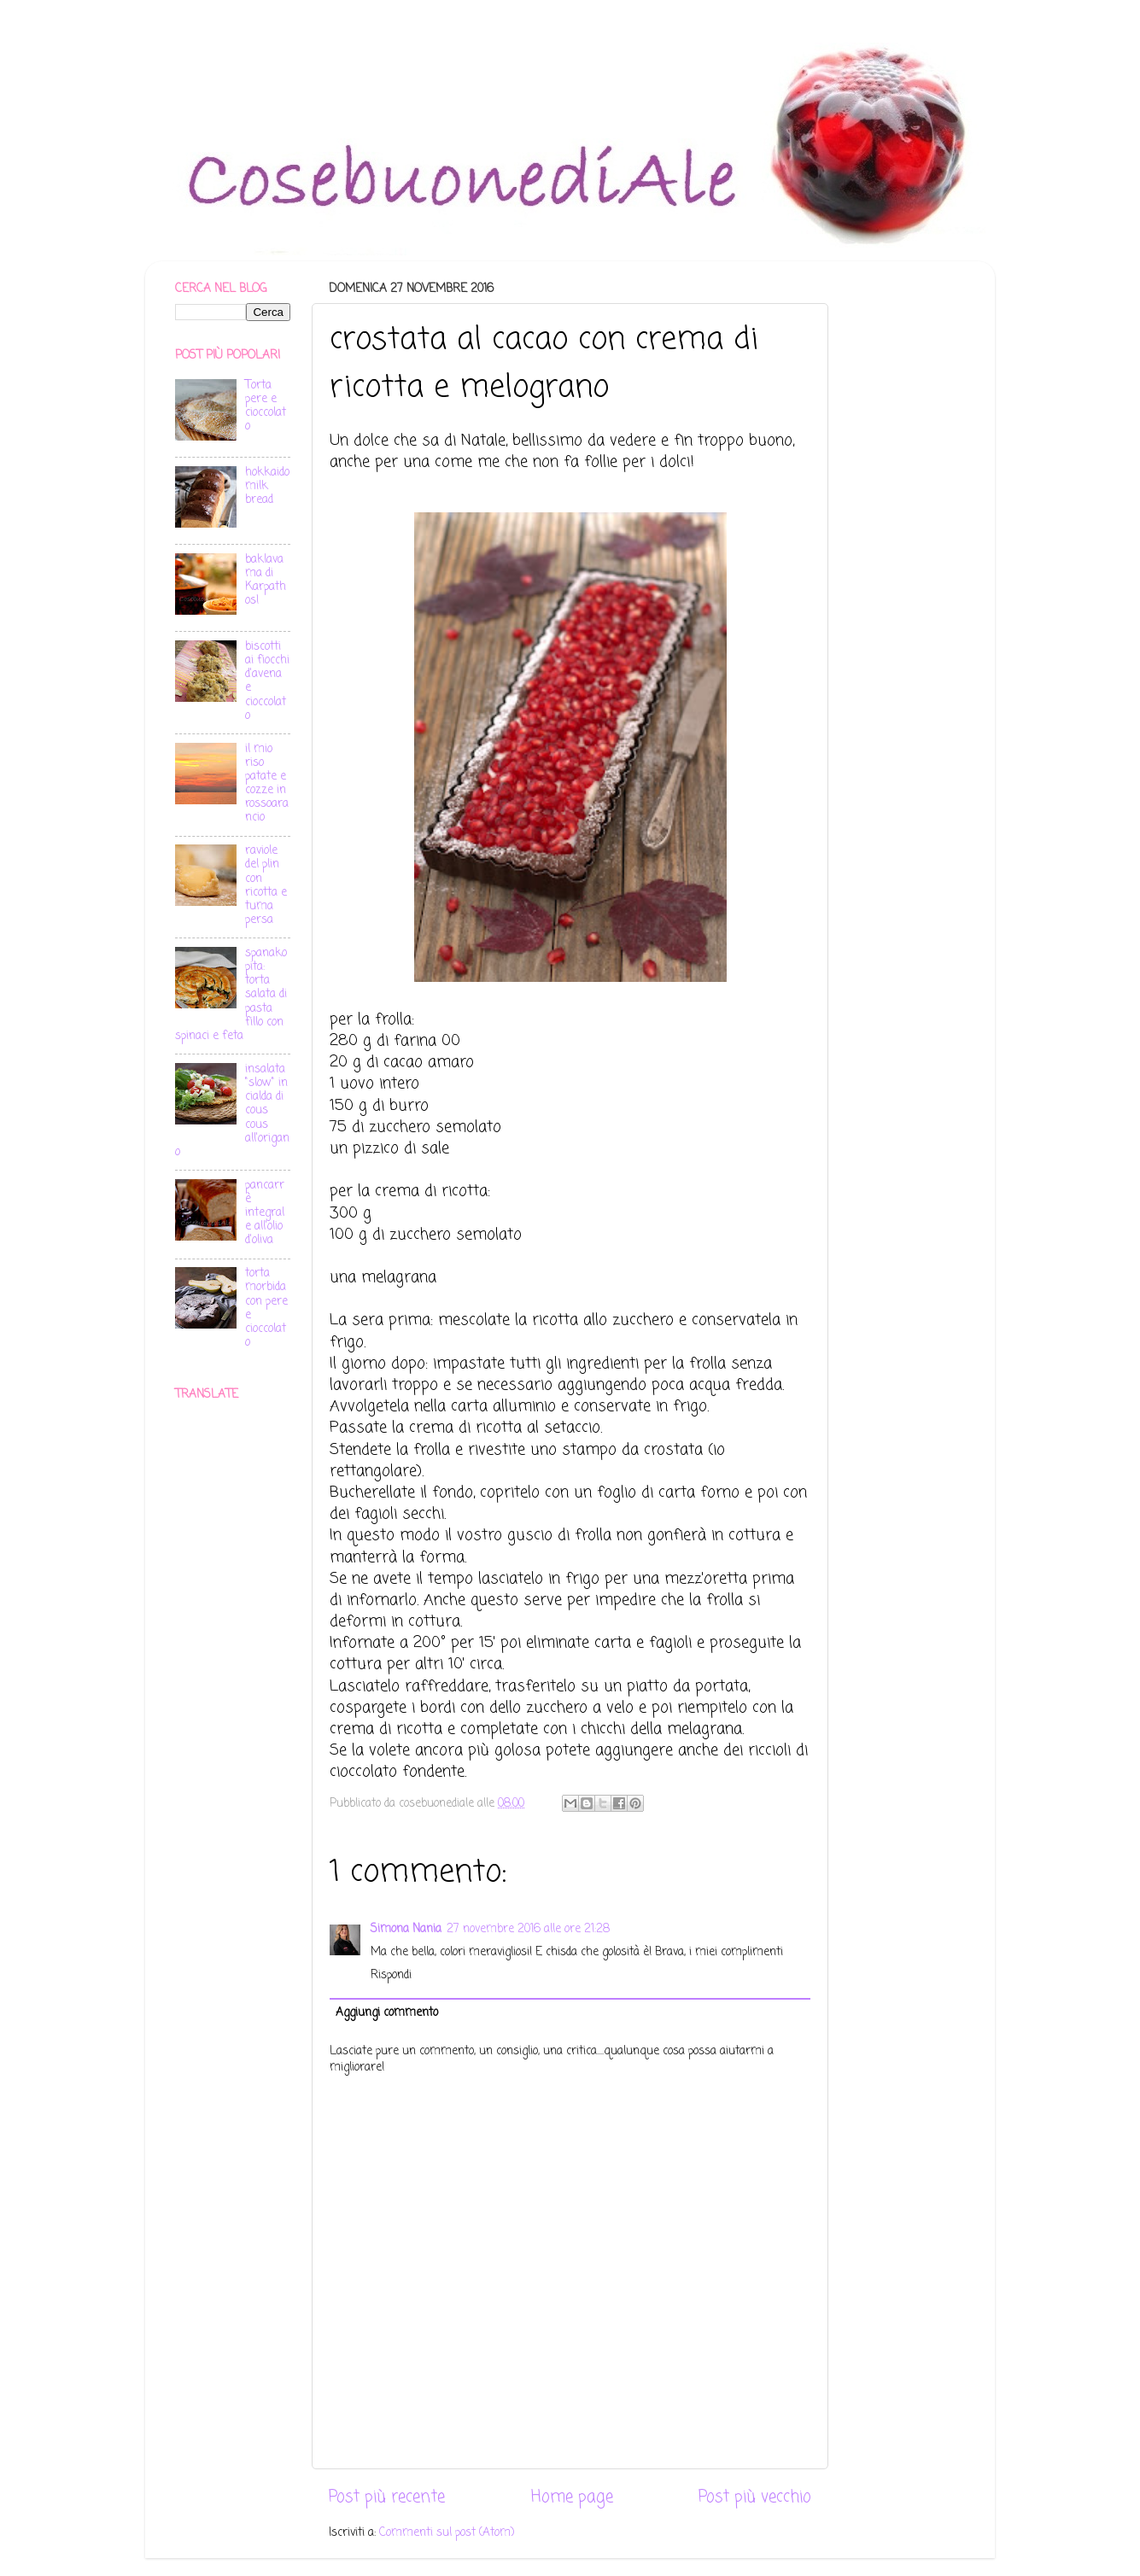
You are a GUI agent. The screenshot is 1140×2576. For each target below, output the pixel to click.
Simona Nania (406, 1929)
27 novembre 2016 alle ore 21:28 (528, 1929)
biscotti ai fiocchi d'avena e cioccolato (267, 681)
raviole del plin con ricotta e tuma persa (266, 885)
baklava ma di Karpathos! (265, 580)
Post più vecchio (755, 2497)
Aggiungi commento (387, 2013)
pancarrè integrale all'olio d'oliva (264, 1213)
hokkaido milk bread (267, 486)
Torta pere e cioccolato (265, 406)
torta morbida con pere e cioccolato (266, 1308)
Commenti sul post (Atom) (446, 2533)
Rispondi (391, 1975)
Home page (572, 2497)
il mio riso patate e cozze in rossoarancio (267, 783)
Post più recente (387, 2497)
